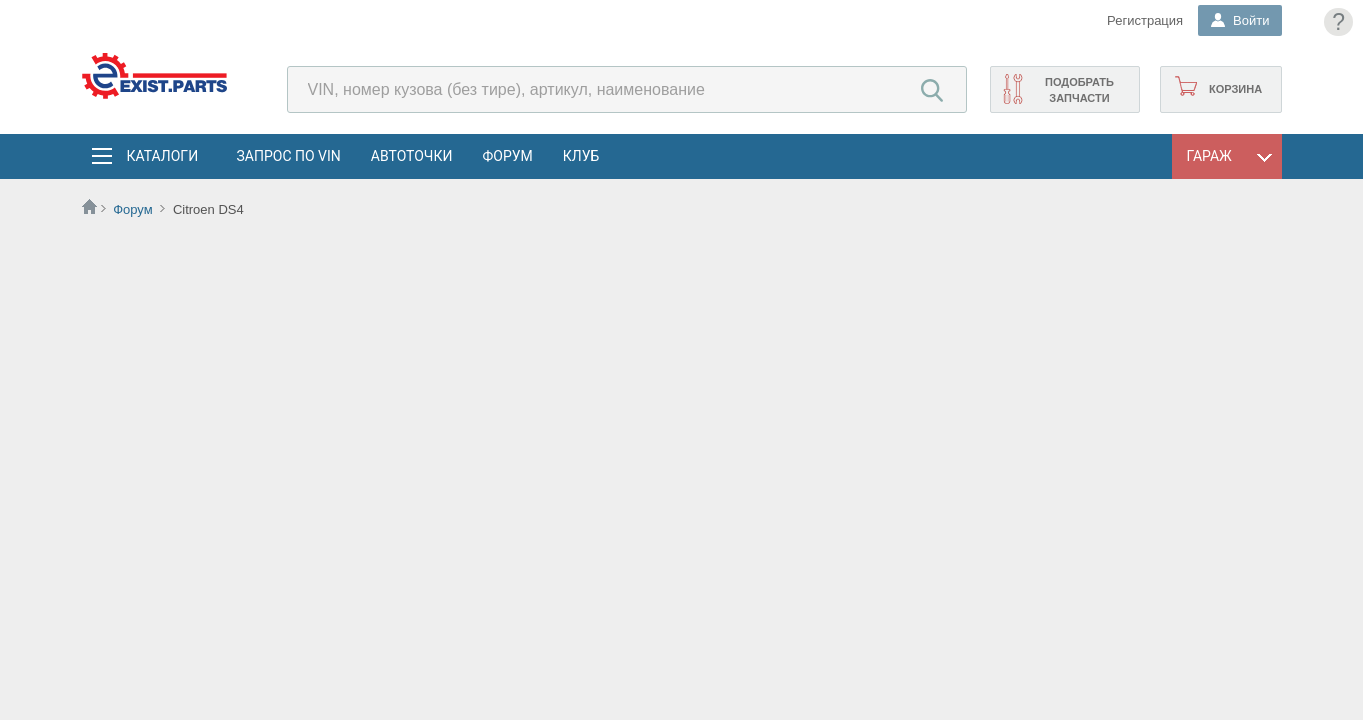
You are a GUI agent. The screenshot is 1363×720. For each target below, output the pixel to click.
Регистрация (1145, 20)
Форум (507, 156)
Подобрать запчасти (1079, 90)
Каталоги (162, 156)
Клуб (581, 156)
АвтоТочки (412, 156)
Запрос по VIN (289, 156)
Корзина (1235, 89)
